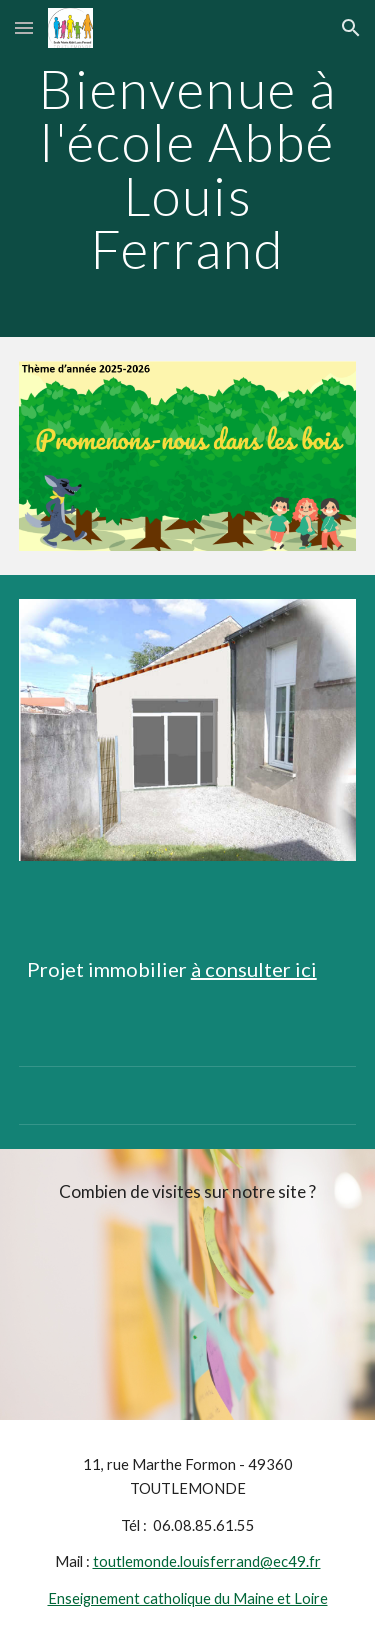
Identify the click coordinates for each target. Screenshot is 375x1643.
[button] (24, 27)
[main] (188, 168)
